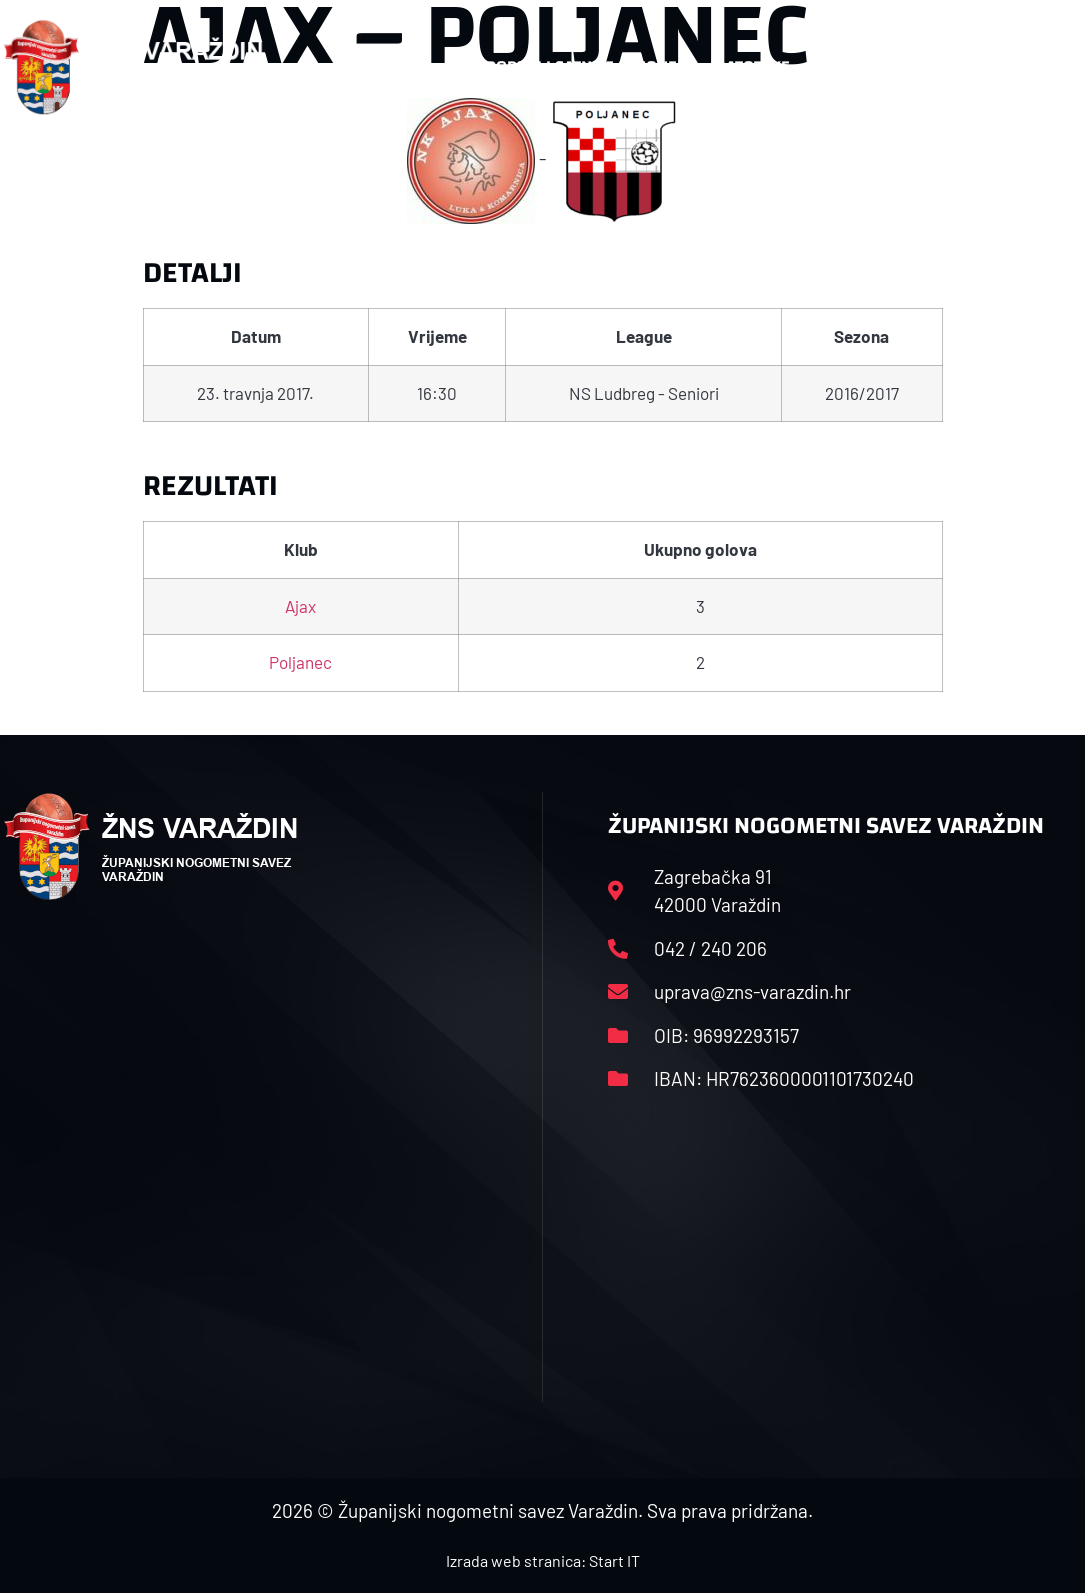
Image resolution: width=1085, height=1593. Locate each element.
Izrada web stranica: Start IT (543, 1560)
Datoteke (762, 67)
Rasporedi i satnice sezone (567, 66)
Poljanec (300, 662)
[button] (1043, 68)
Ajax (300, 606)
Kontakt (891, 67)
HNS (403, 66)
